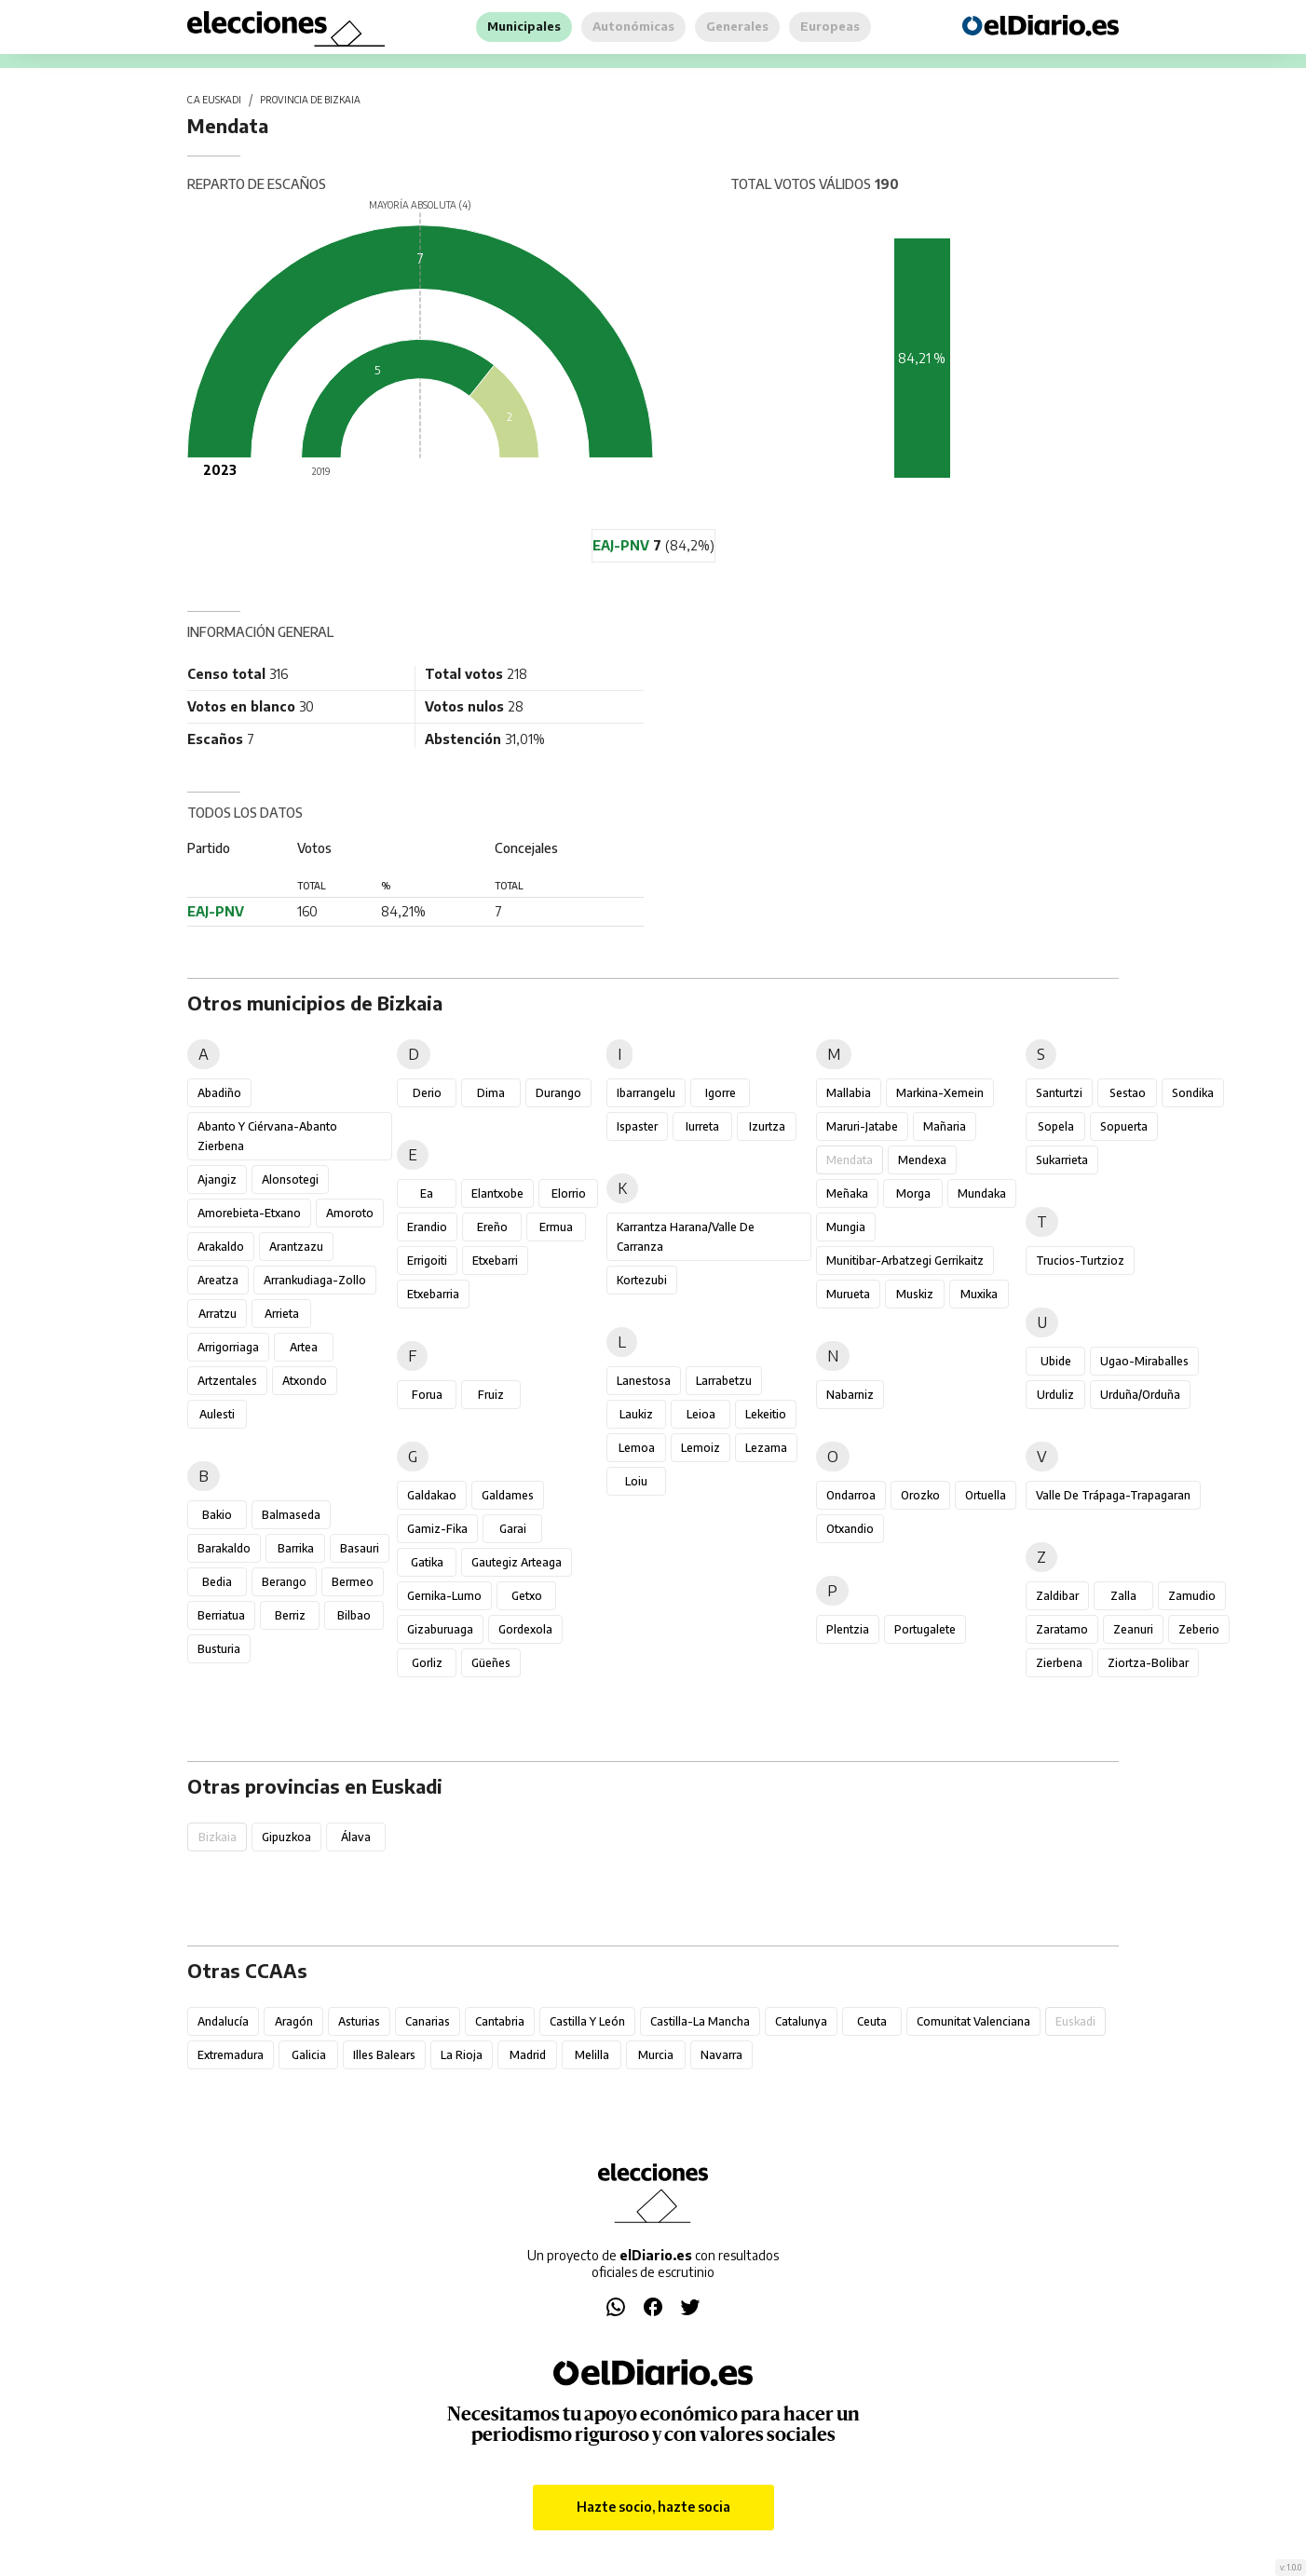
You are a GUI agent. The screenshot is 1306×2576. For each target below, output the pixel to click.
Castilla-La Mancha (700, 2021)
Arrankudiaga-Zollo (315, 1280)
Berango (284, 1582)
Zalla (1123, 1596)
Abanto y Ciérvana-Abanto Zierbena (267, 1136)
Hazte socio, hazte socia (653, 2507)
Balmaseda (291, 1515)
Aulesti (217, 1414)
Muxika (979, 1294)
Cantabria (499, 2021)
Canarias (427, 2021)
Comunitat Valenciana (973, 2021)
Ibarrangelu (646, 1093)
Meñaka (847, 1193)
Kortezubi (642, 1280)
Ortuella (985, 1495)
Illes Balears (384, 2055)
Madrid (528, 2055)
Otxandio (850, 1529)
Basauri (359, 1548)
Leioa (701, 1414)
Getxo (526, 1596)
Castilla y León (587, 2021)
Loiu (636, 1481)
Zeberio (1198, 1629)
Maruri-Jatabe (862, 1126)
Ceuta (872, 2021)
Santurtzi (1059, 1093)
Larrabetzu (724, 1381)
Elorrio (568, 1193)
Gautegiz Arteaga (516, 1562)
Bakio (217, 1515)
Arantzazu (296, 1247)
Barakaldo (224, 1548)
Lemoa (637, 1448)
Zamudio (1192, 1596)
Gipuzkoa (286, 1837)
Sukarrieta (1062, 1160)
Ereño (492, 1227)
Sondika (1193, 1093)
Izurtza (767, 1126)
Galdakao (431, 1495)
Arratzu (217, 1314)
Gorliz (427, 1663)
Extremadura (230, 2055)
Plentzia (847, 1629)
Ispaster (637, 1126)
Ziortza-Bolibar (1148, 1663)
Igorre (720, 1093)
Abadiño (219, 1093)
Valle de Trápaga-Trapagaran (1113, 1495)
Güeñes (490, 1663)
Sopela (1056, 1126)
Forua (427, 1395)
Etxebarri (495, 1261)
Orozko (920, 1495)
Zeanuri (1133, 1629)
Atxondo (304, 1381)
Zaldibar (1057, 1596)
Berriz (290, 1615)
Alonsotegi (290, 1179)
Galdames (508, 1495)
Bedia (217, 1582)
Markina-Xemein (940, 1093)
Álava (356, 1837)
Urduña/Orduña (1140, 1395)
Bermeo (353, 1582)
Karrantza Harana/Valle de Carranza (686, 1237)
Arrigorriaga (228, 1347)
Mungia (845, 1227)
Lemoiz (700, 1448)
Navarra (721, 2055)
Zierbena (1059, 1663)
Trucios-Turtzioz (1080, 1261)
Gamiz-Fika (437, 1529)
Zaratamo (1062, 1629)
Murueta (848, 1294)
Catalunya (801, 2021)
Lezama (766, 1448)
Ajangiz (217, 1179)
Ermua (556, 1227)
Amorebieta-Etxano (249, 1213)
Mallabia (848, 1093)
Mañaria (944, 1126)
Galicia (309, 2055)
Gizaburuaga (440, 1629)
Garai (512, 1529)
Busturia (218, 1649)
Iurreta (702, 1126)
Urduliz (1055, 1395)
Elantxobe (497, 1193)
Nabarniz (850, 1395)
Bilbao (354, 1615)
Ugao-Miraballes (1144, 1361)
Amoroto (350, 1213)
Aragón (294, 2021)
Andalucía (223, 2021)
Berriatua (221, 1615)
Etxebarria (433, 1294)
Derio (427, 1093)
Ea (426, 1193)
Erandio (427, 1227)
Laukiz (636, 1414)
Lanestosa (644, 1381)
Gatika (427, 1562)
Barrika (296, 1548)
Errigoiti (427, 1261)
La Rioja (462, 2055)
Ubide (1056, 1361)
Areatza (217, 1280)
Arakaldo (220, 1247)
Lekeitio (765, 1414)
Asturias (359, 2021)
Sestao (1127, 1093)
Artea (304, 1347)
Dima (491, 1093)
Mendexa (922, 1160)
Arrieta (282, 1314)
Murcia (655, 2055)
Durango (558, 1093)
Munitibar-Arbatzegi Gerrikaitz (905, 1261)
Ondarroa (851, 1495)
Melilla (592, 2055)
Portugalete (925, 1629)
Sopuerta (1124, 1126)
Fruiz (491, 1395)
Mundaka (982, 1193)
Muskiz (914, 1294)
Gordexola (525, 1629)
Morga (913, 1193)
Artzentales (227, 1381)
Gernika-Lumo (444, 1596)
